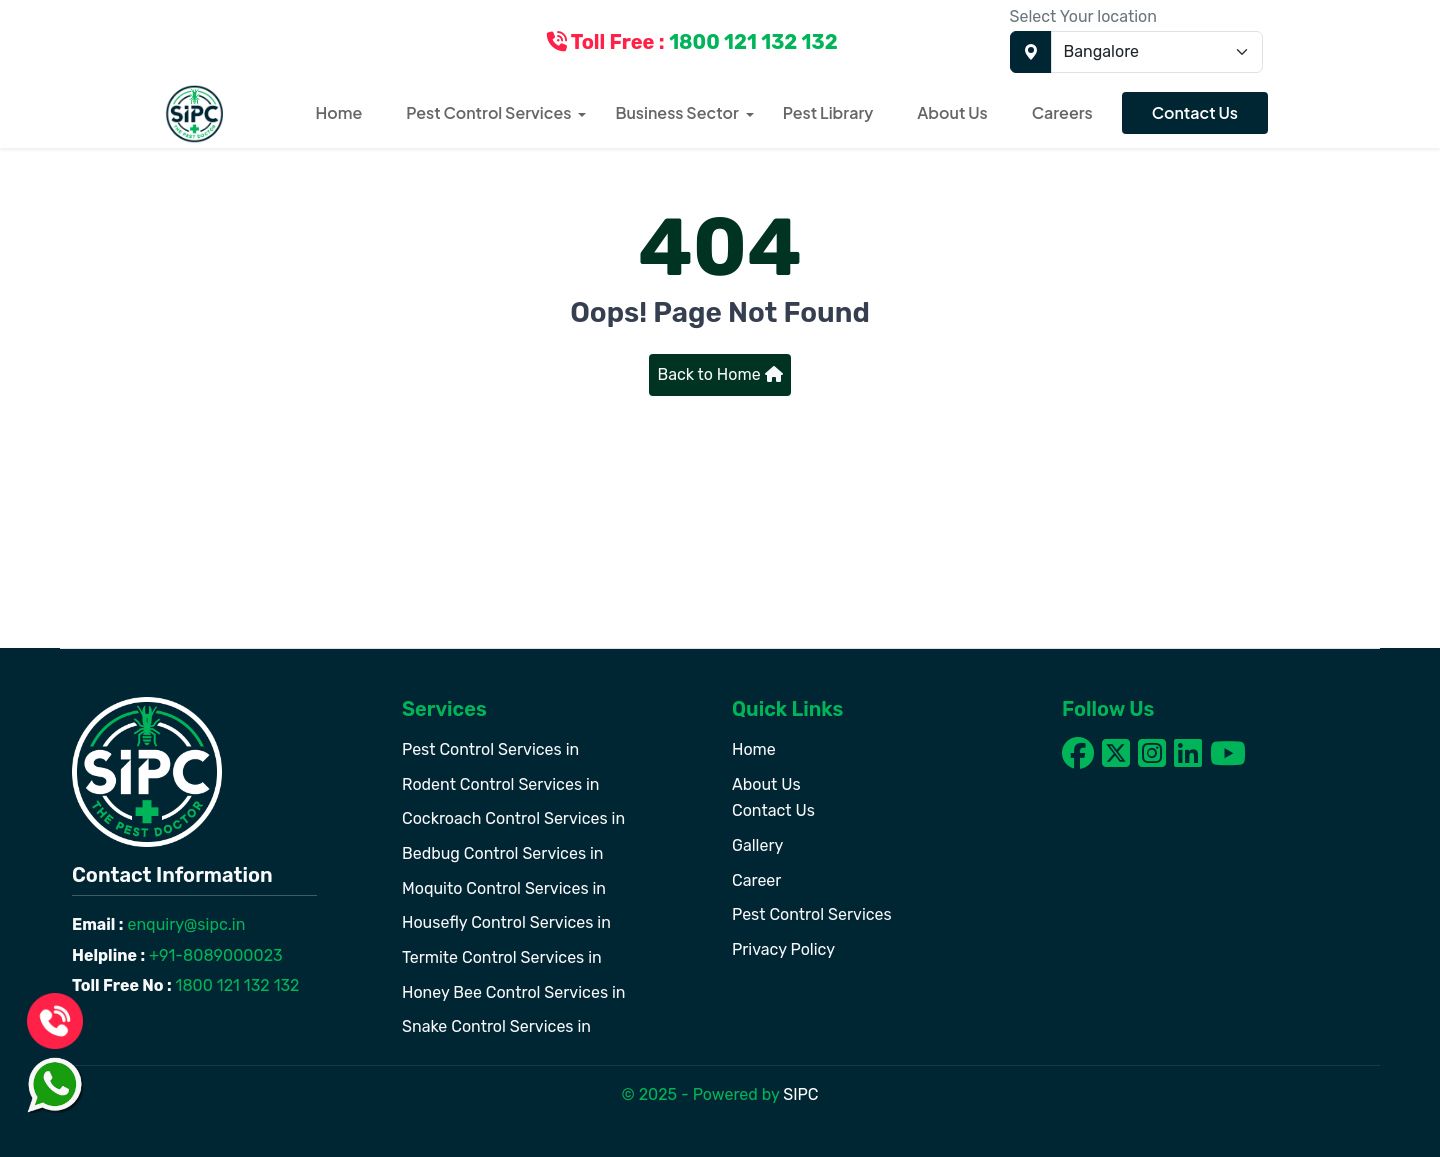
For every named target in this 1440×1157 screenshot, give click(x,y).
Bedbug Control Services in (503, 853)
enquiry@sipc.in (185, 924)
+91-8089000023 (214, 955)
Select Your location (1083, 16)
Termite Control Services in (502, 957)
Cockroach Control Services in (513, 818)
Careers (1062, 112)
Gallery (757, 845)
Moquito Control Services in (504, 888)
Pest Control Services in (490, 749)
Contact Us (1195, 112)
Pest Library (828, 112)
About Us (952, 112)
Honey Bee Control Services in (514, 992)
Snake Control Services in (496, 1026)
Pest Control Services (488, 112)
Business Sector (676, 112)
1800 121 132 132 (236, 985)
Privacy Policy (783, 949)
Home (339, 112)
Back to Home (719, 374)
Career (756, 880)
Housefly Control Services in (506, 922)
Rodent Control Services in (501, 784)
